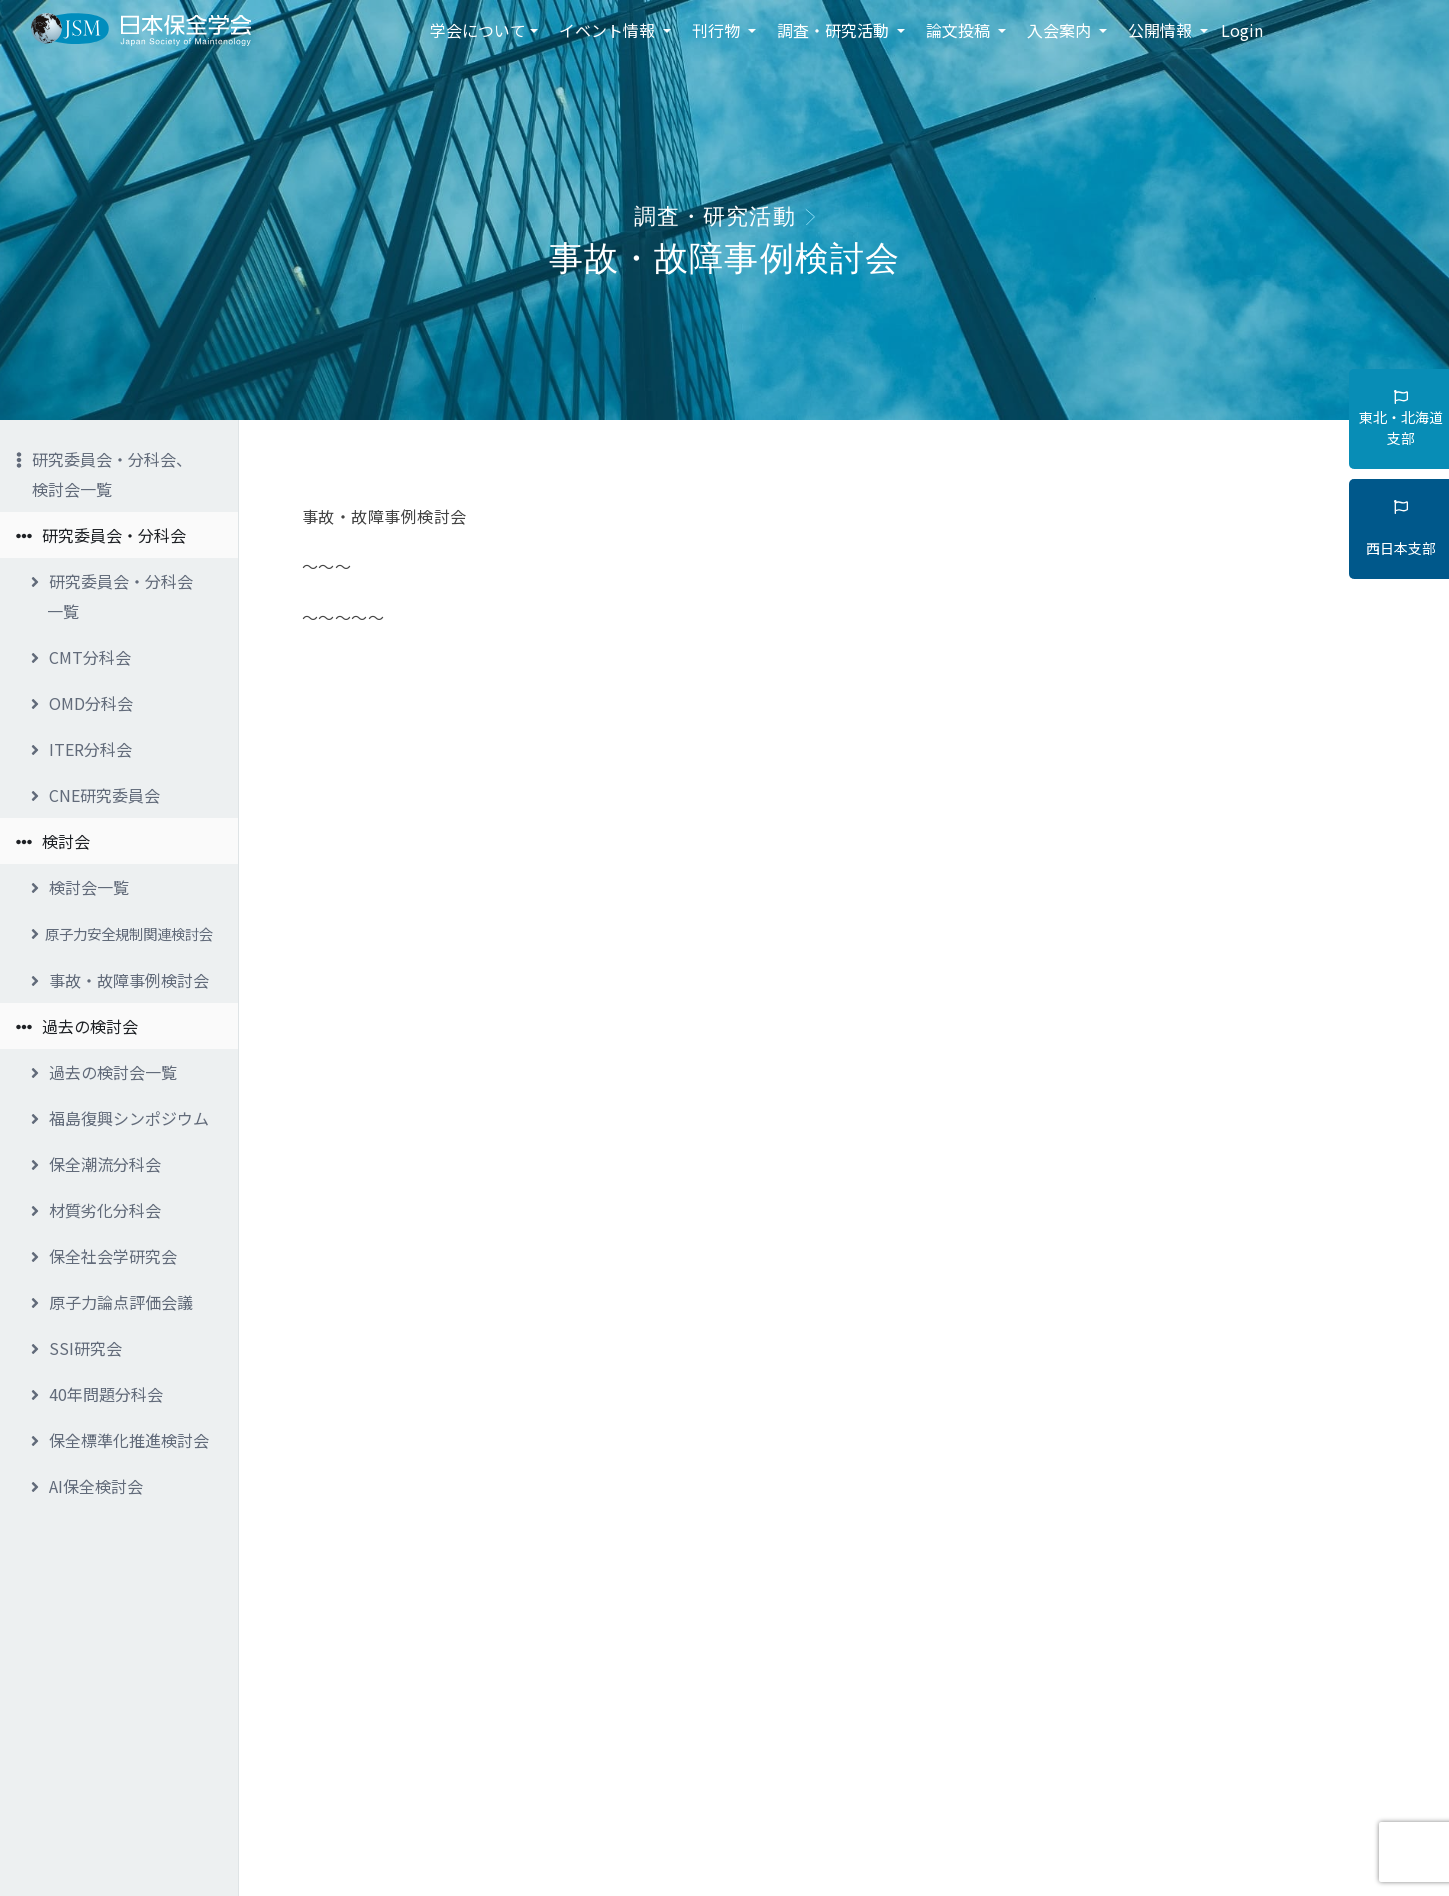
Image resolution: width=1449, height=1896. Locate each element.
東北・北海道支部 (1401, 419)
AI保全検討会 (87, 1486)
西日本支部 (1401, 529)
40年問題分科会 (97, 1394)
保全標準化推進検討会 (120, 1440)
